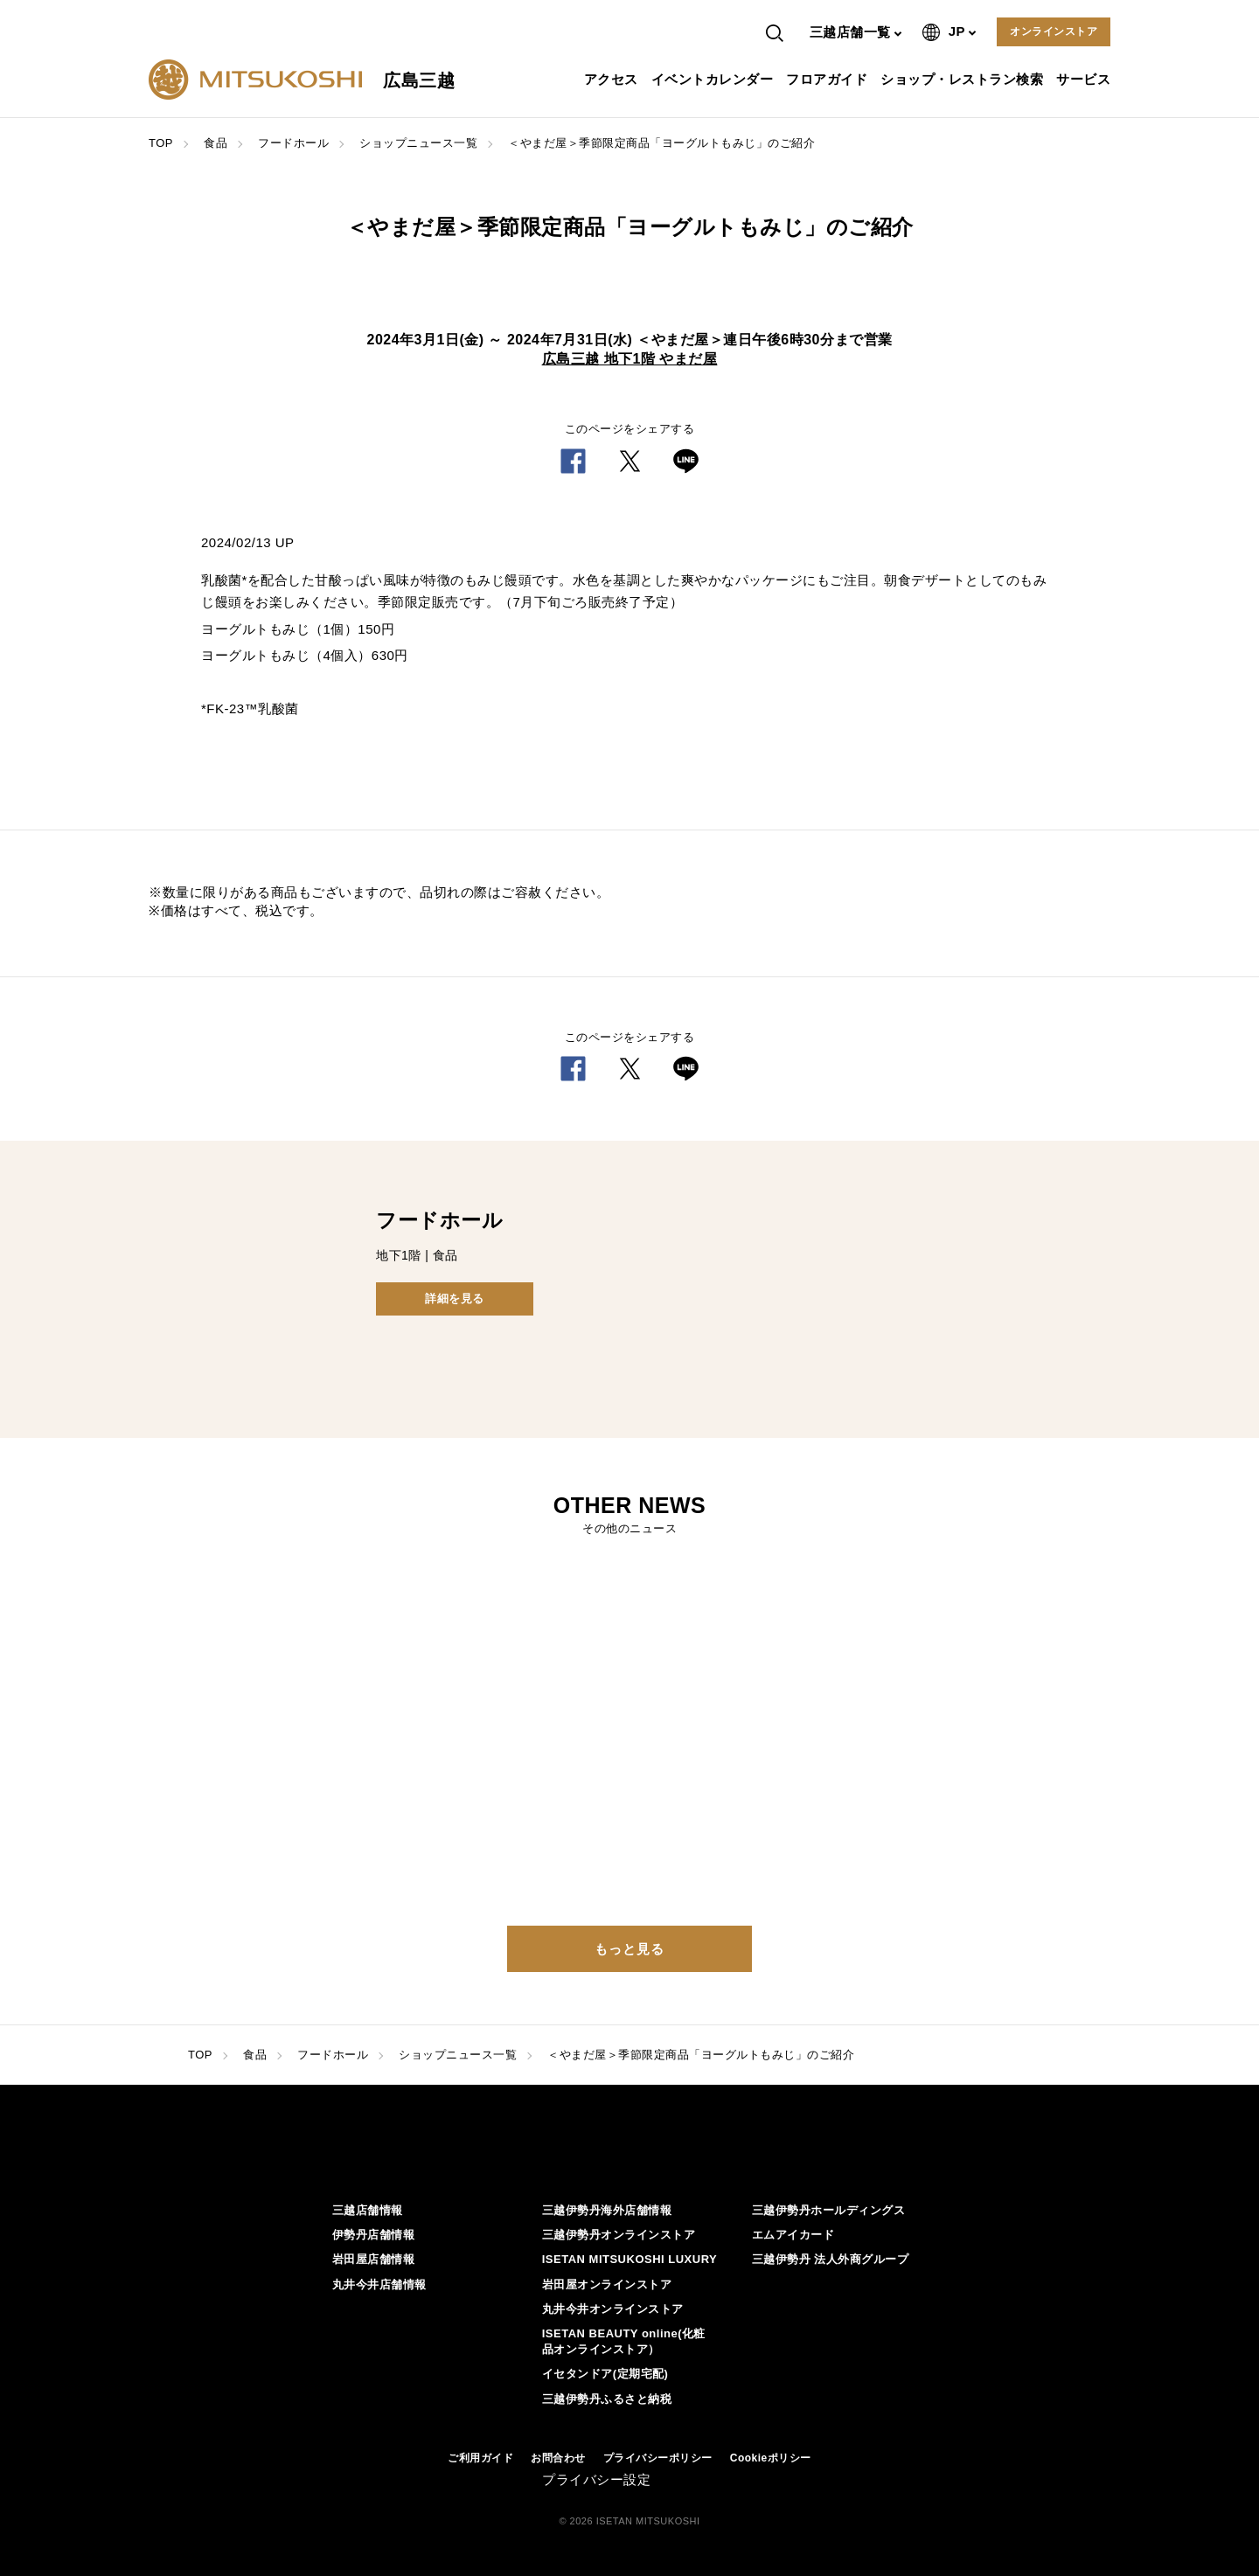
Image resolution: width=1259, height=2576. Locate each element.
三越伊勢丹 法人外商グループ (830, 2259)
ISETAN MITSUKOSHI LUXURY (630, 2259)
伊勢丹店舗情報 (373, 2234)
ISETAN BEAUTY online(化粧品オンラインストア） (624, 2341)
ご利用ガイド (480, 2458)
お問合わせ (558, 2458)
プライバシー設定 (596, 2479)
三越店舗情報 (367, 2210)
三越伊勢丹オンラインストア (619, 2234)
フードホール (293, 142)
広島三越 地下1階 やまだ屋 (630, 358)
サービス (1085, 79)
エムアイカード (793, 2234)
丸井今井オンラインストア (613, 2309)
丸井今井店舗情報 (379, 2284)
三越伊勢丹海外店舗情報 (607, 2210)
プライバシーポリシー (658, 2458)
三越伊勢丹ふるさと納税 (607, 2399)
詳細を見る (454, 1298)
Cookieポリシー (770, 2458)
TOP (161, 142)
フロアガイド (828, 79)
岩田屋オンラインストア (607, 2284)
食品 (215, 142)
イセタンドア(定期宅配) (605, 2373)
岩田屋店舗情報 (373, 2259)
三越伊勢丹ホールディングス (829, 2210)
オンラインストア (1053, 31)
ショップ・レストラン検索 (964, 79)
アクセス (613, 79)
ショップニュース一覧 (418, 142)
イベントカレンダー (715, 79)
